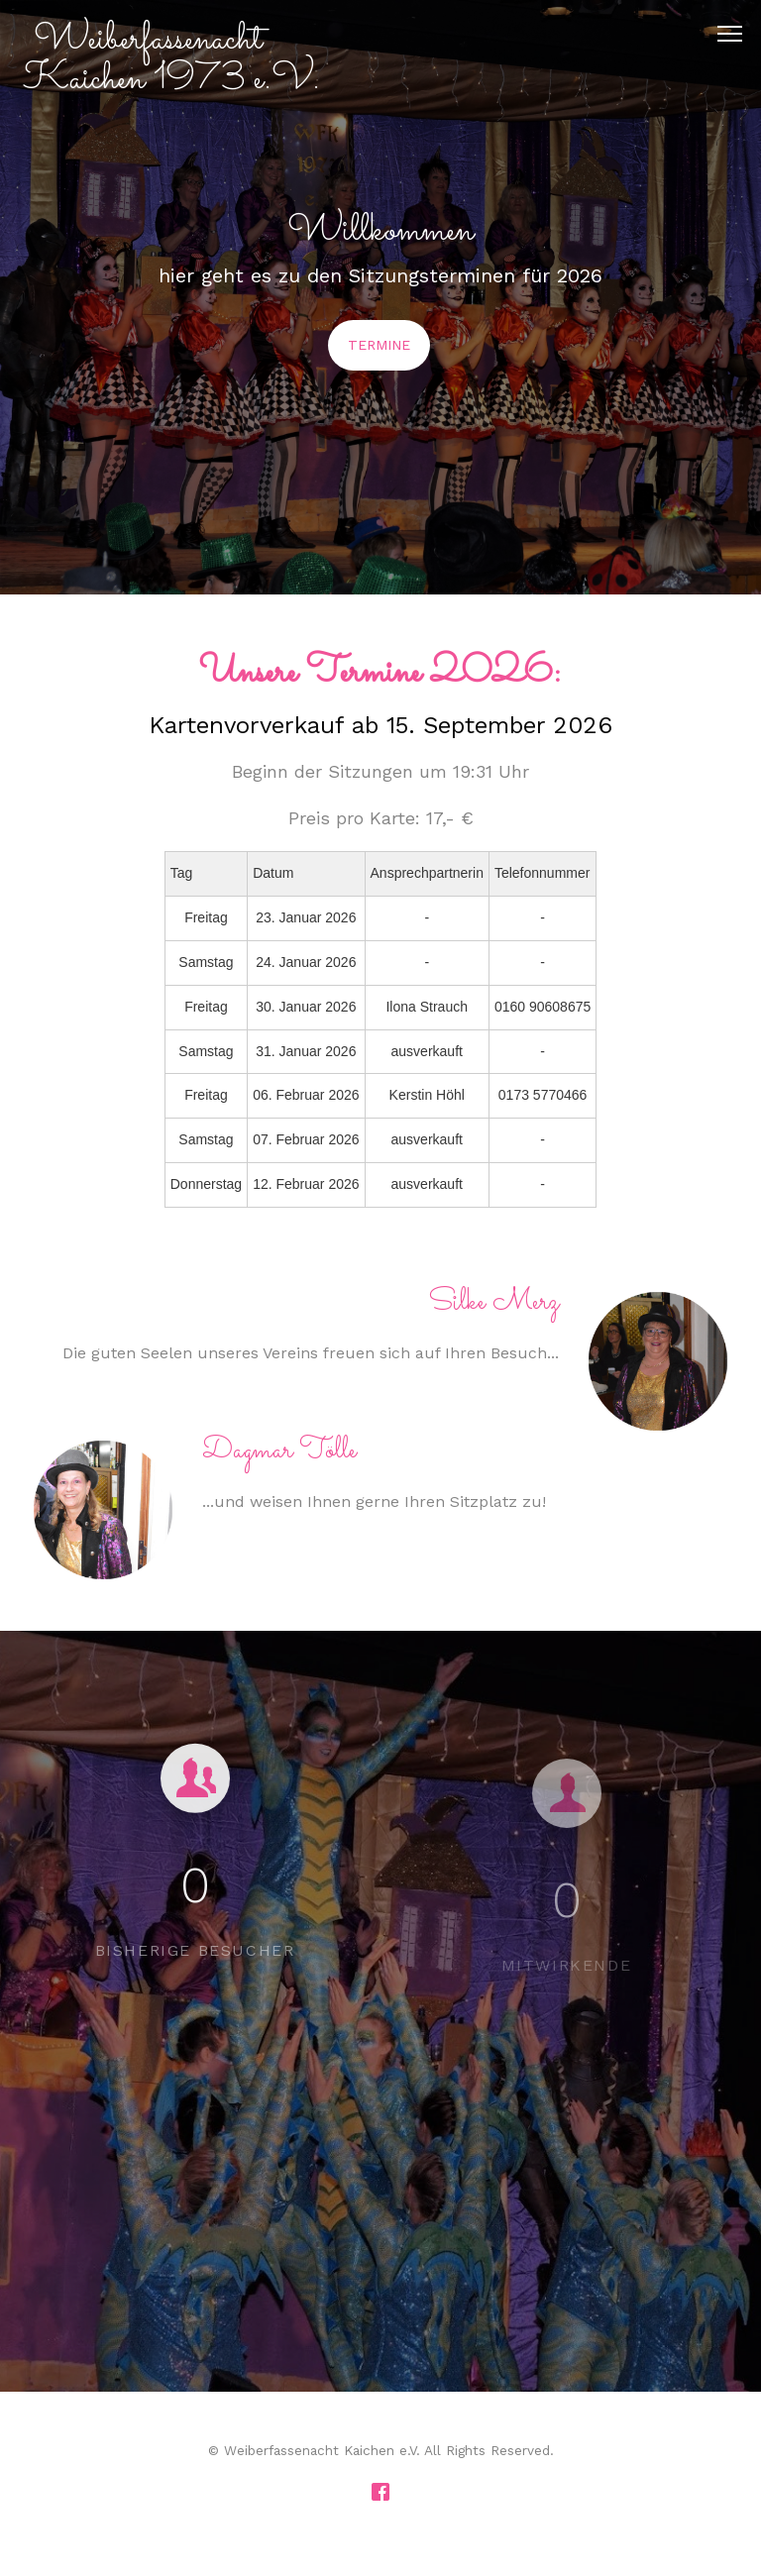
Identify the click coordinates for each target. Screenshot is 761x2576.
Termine (379, 345)
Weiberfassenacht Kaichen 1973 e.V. (172, 59)
